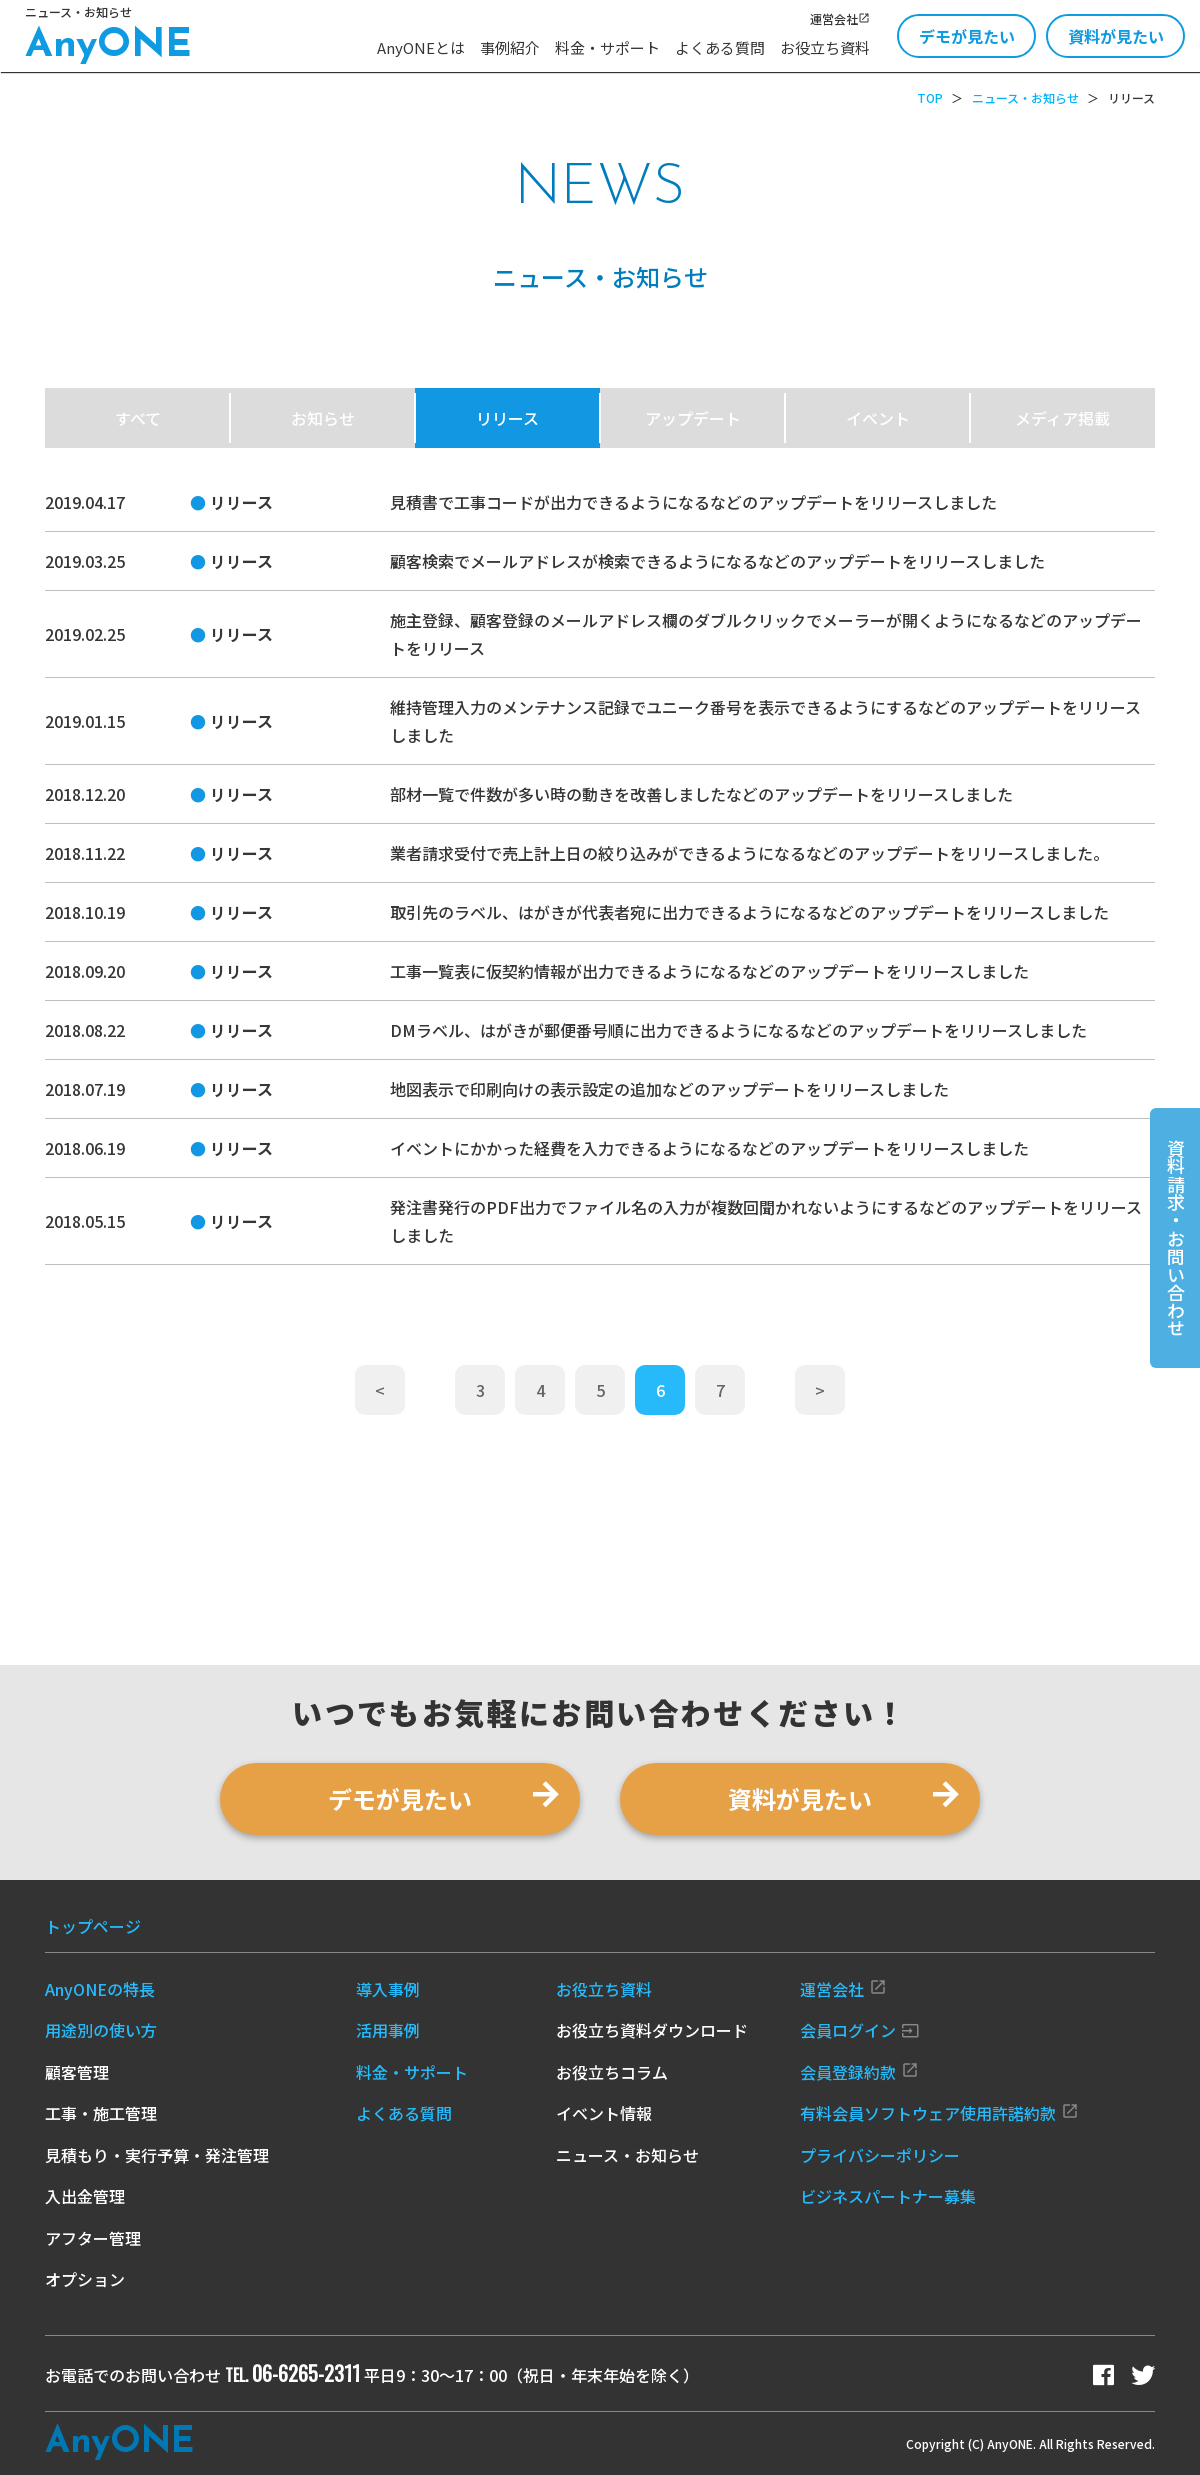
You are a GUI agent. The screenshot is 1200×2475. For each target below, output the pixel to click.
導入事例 (388, 1989)
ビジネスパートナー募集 (888, 2196)
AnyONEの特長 (100, 1989)
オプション (85, 2279)
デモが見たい (967, 36)
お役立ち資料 (825, 47)
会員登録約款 (859, 2072)
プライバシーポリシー (880, 2155)
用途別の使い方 (101, 2030)
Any (119, 2443)
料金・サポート (607, 47)
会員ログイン (859, 2030)
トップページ (93, 1926)
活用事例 (388, 2030)
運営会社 (840, 18)
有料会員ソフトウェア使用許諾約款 (939, 2113)
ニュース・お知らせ (1025, 97)
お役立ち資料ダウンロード (652, 2030)
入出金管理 (85, 2196)
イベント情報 (604, 2113)
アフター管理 (93, 2238)
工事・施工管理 (101, 2113)
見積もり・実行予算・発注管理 (157, 2155)
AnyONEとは (421, 47)
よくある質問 (720, 47)
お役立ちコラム (612, 2072)
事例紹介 (510, 47)
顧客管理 (77, 2072)
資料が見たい (1116, 36)
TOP (930, 97)
